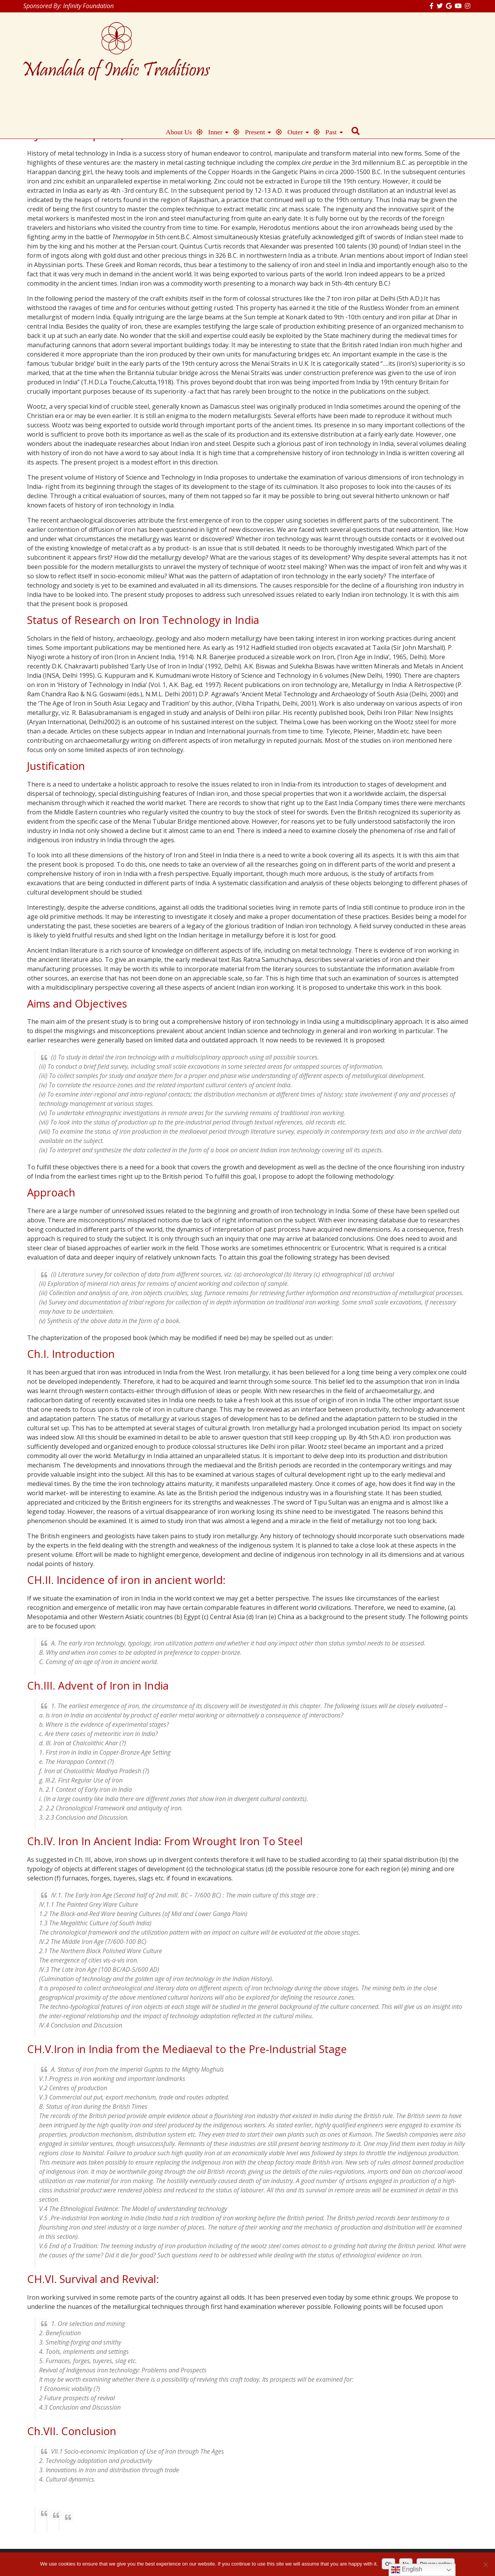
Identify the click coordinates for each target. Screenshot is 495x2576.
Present (367, 54)
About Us (291, 54)
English (406, 2569)
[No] (485, 2564)
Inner (328, 54)
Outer (407, 54)
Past (443, 54)
